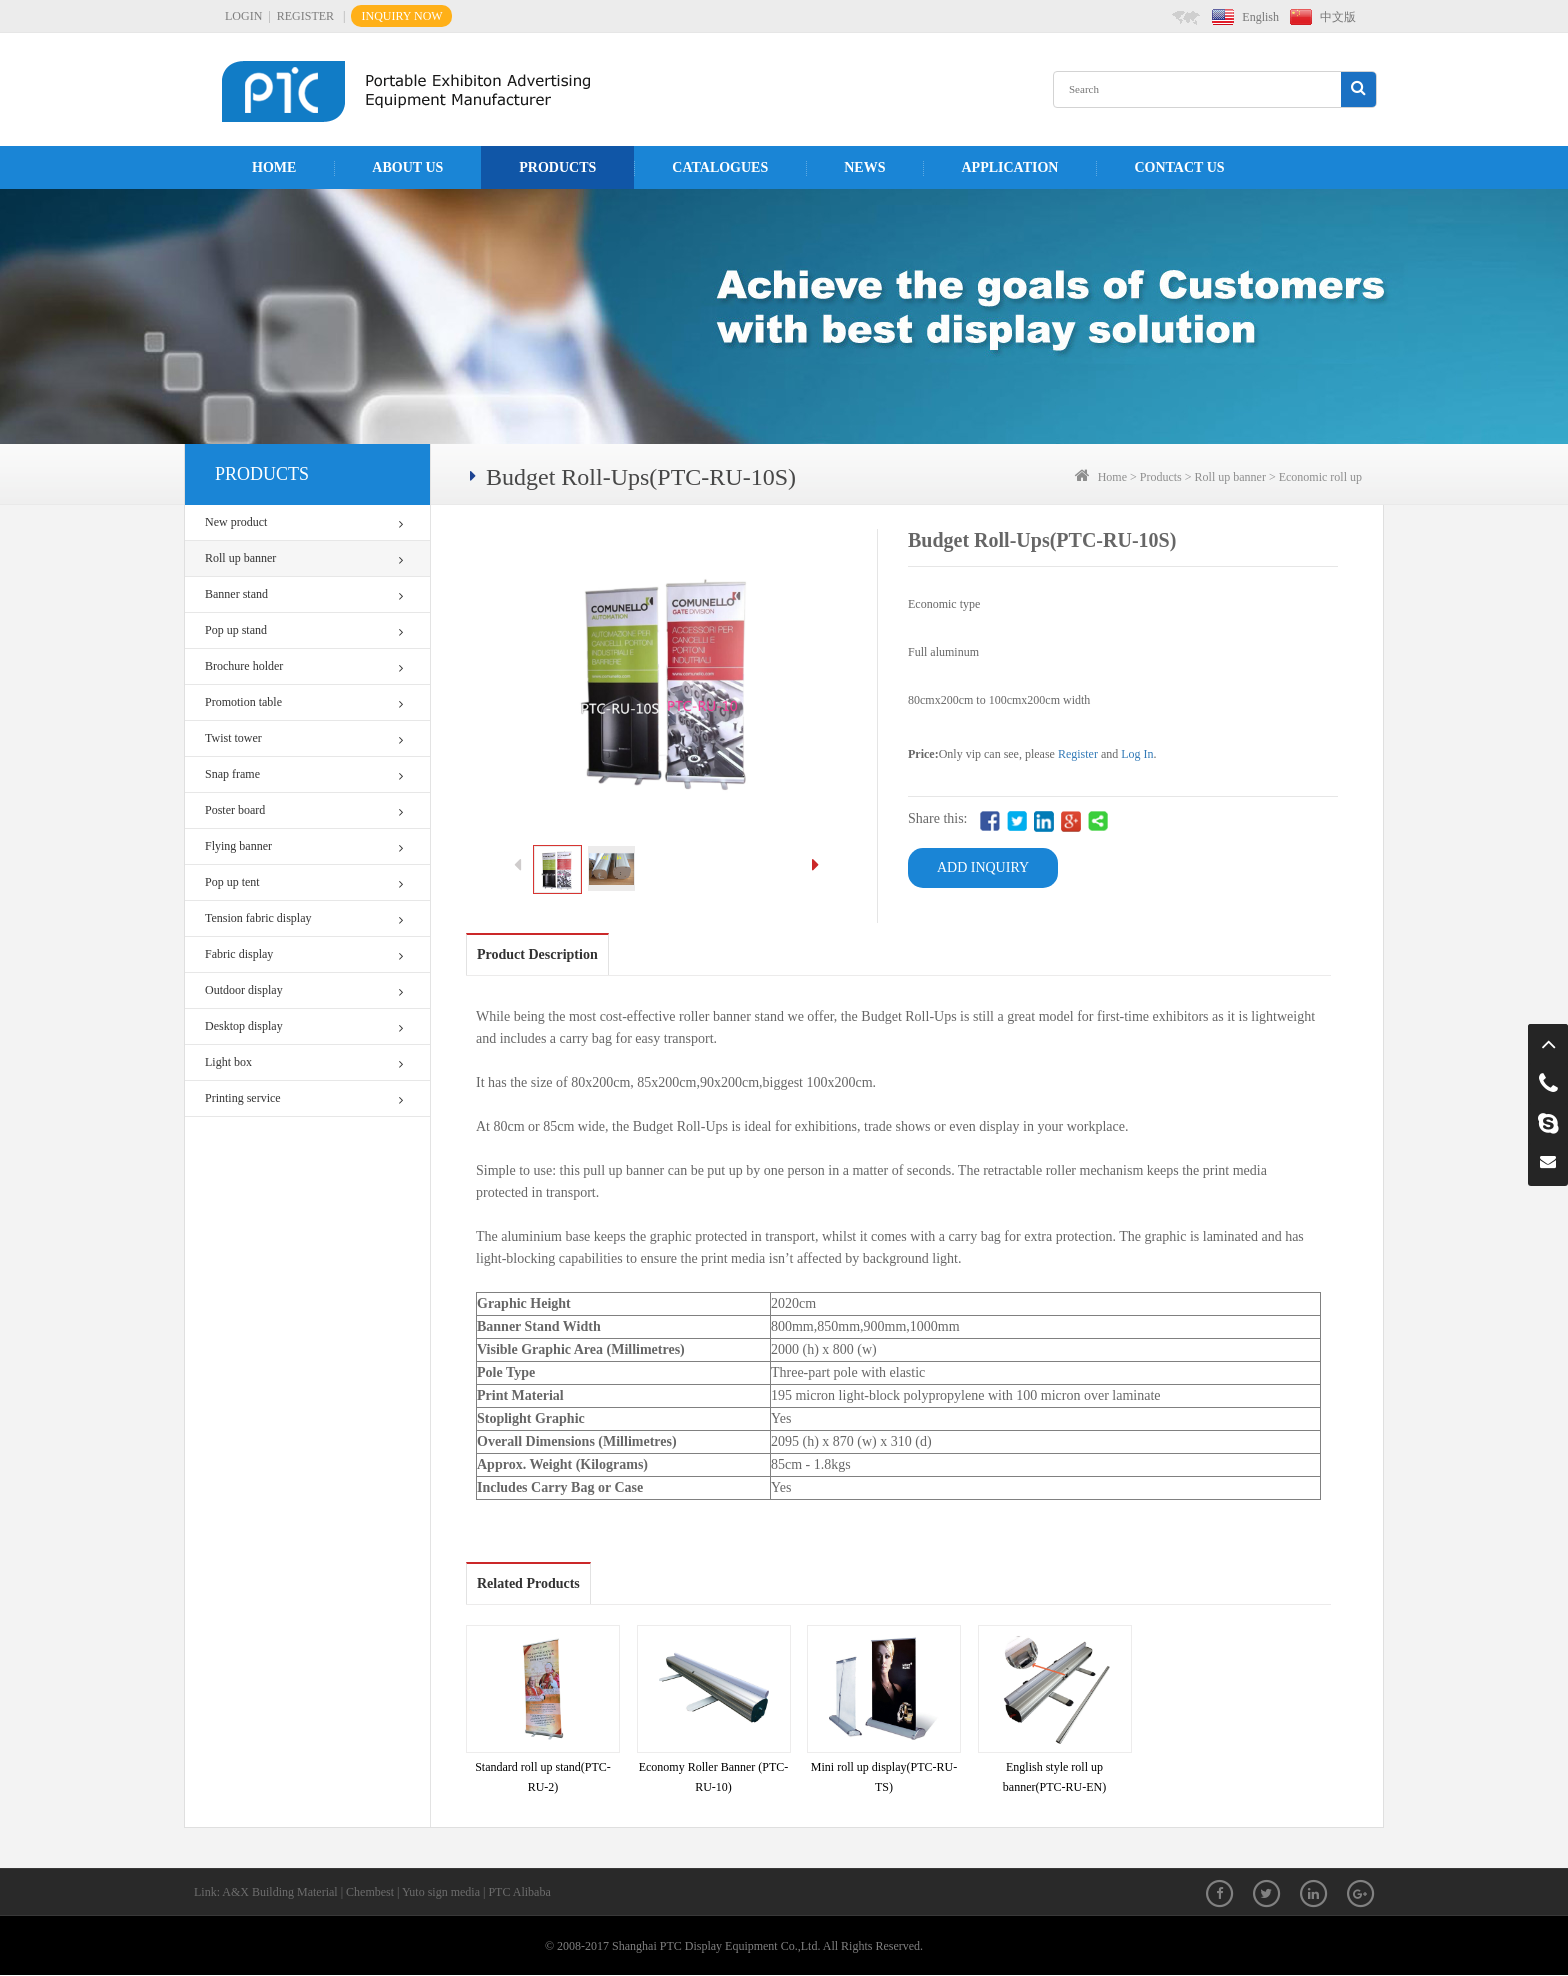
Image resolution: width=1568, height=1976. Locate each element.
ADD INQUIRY (983, 867)
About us (407, 167)
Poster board (304, 810)
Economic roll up (1320, 477)
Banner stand (304, 594)
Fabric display (304, 954)
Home (274, 167)
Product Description (537, 954)
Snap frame (304, 774)
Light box (304, 1062)
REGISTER (305, 16)
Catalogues (720, 167)
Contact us (1179, 167)
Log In (1137, 754)
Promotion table (304, 702)
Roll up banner (304, 558)
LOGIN (243, 16)
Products (557, 167)
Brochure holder (304, 666)
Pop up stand (304, 630)
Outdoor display (304, 990)
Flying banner (304, 846)
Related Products (528, 1583)
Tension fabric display (304, 918)
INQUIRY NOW (401, 16)
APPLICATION (1009, 167)
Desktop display (304, 1026)
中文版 (1338, 17)
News (864, 167)
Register (1078, 754)
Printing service (304, 1098)
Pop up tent (304, 882)
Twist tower (304, 738)
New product (304, 522)
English (1260, 17)
